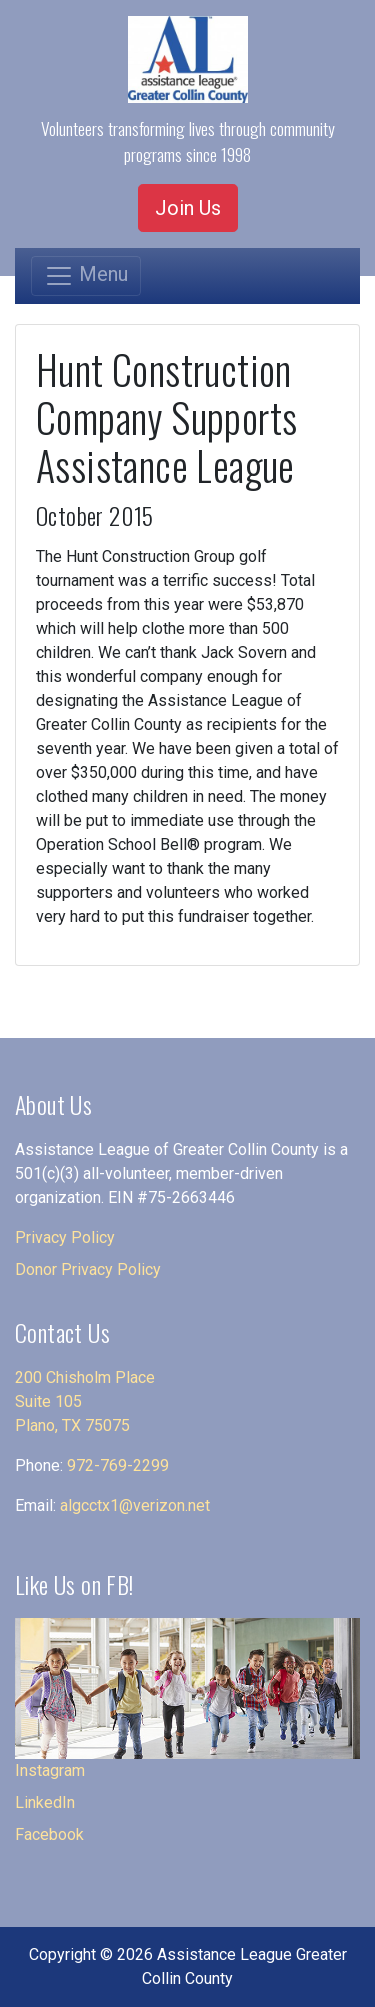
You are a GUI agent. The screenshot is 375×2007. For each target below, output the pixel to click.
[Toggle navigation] (86, 276)
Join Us (188, 208)
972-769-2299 (118, 1465)
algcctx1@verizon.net (135, 1505)
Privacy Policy (65, 1237)
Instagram (50, 1770)
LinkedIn (45, 1802)
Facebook (49, 1834)
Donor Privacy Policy (88, 1269)
